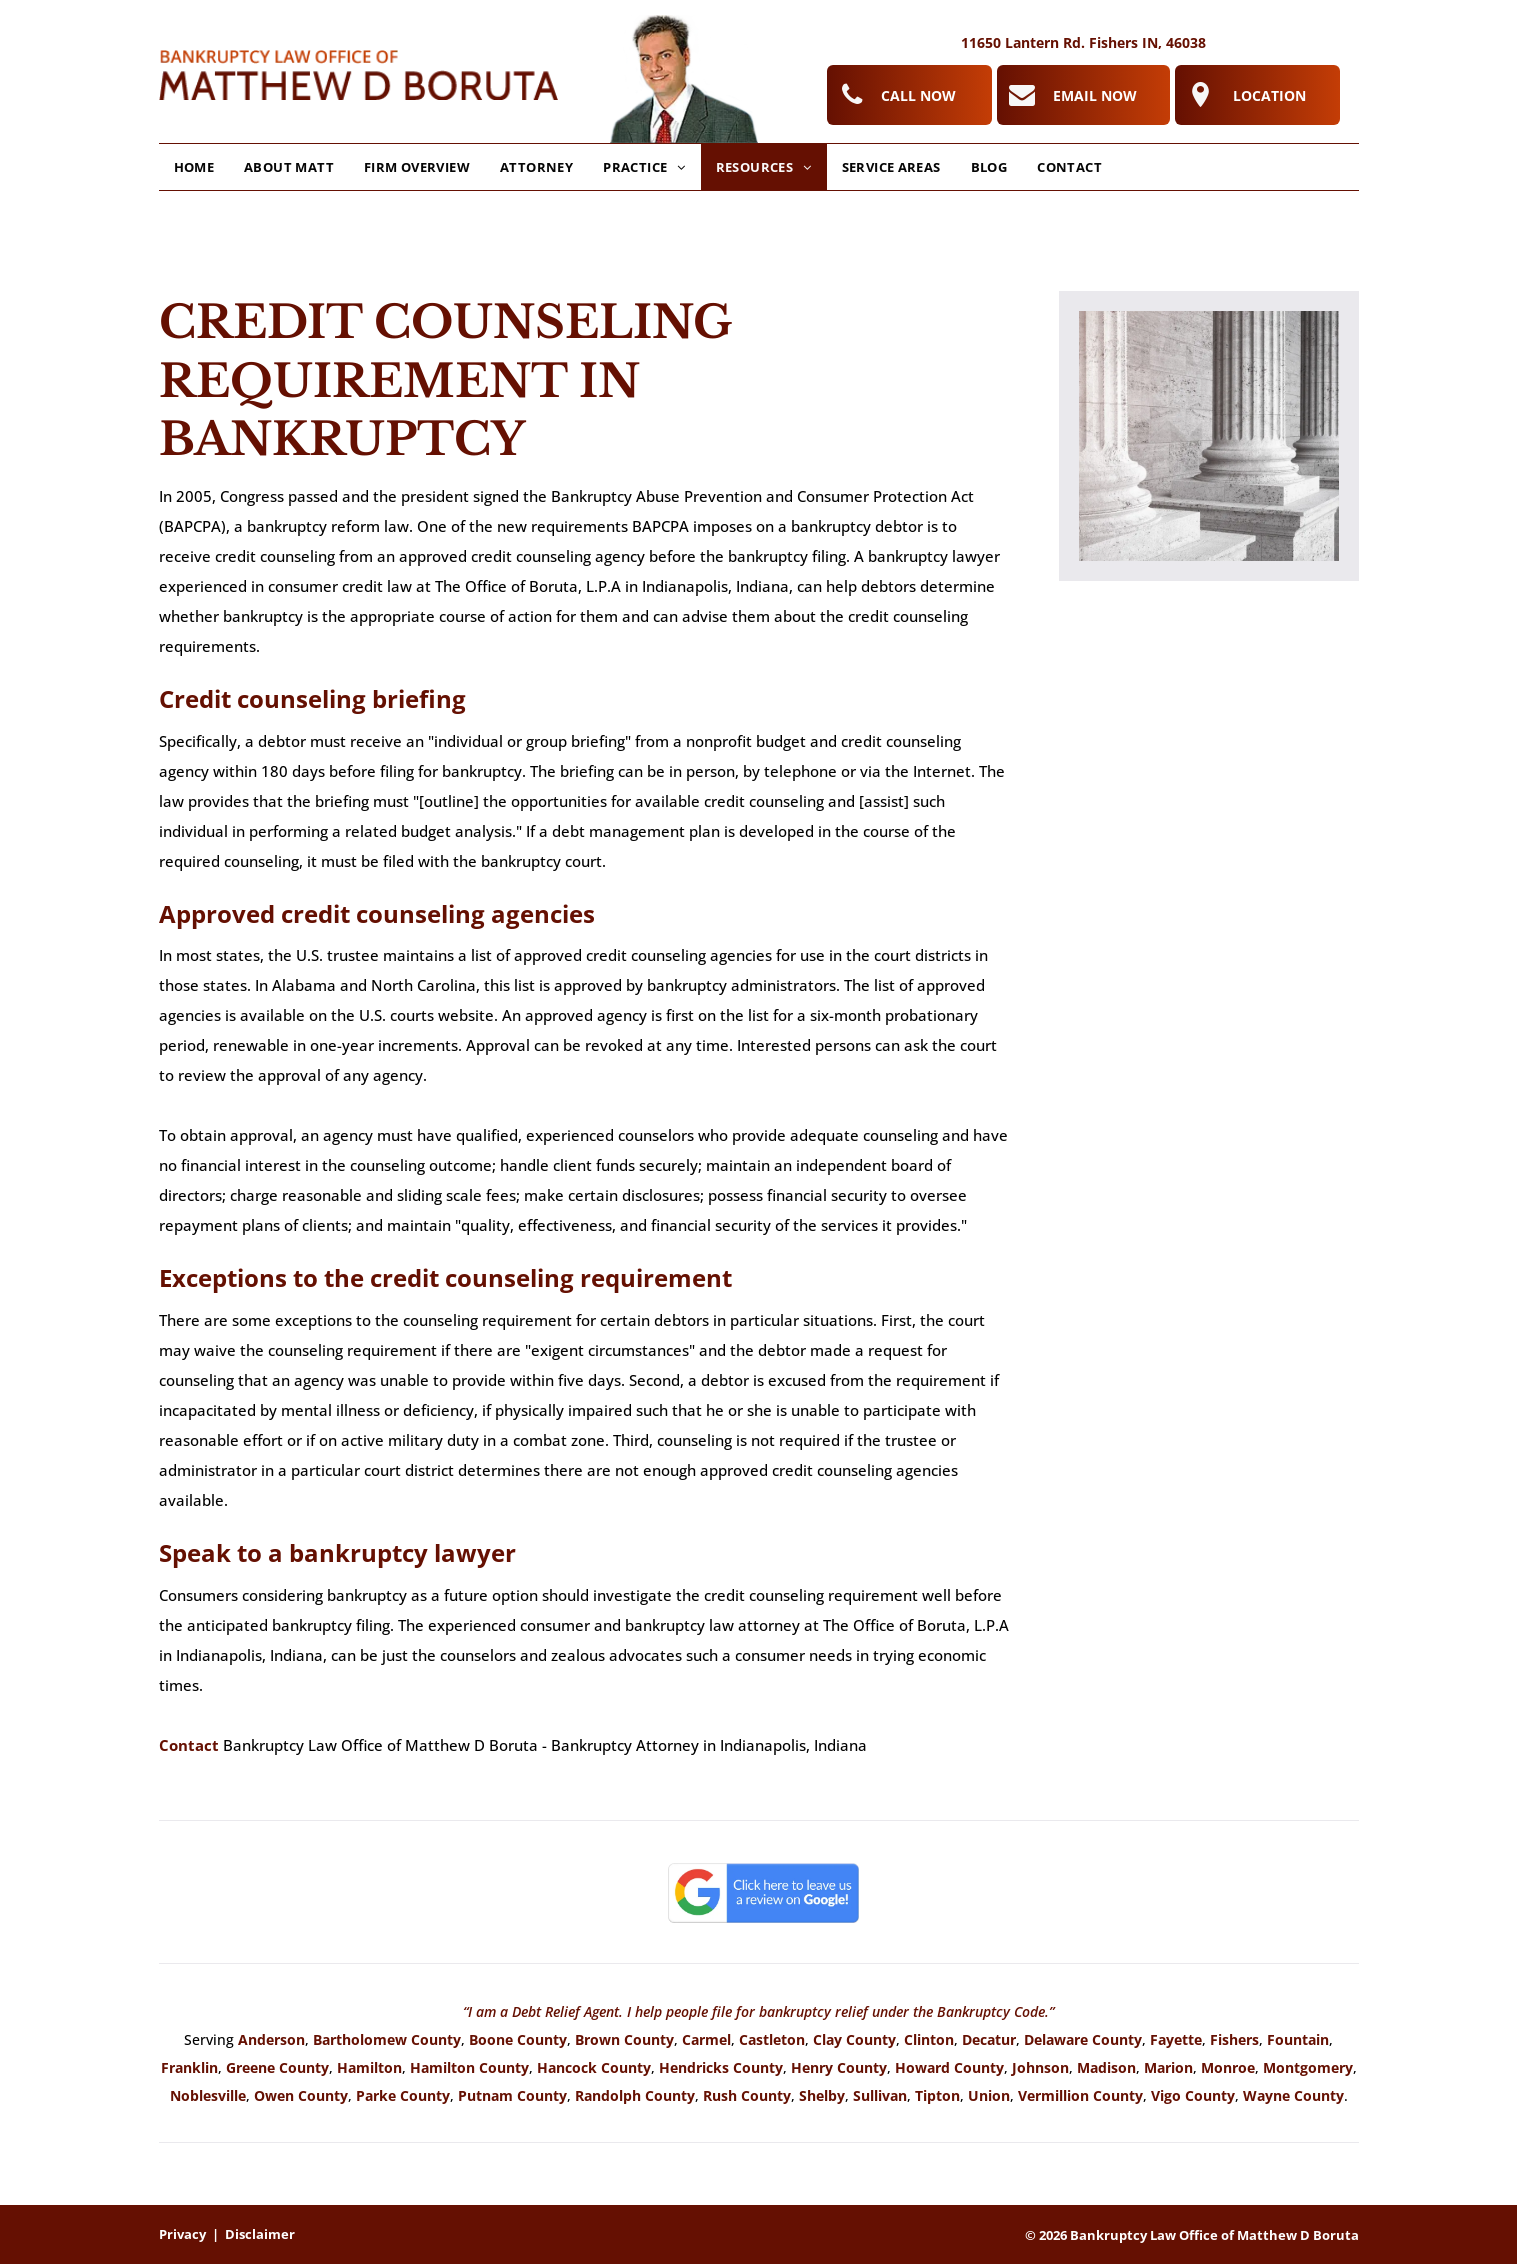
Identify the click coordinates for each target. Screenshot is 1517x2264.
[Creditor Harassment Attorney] (1209, 436)
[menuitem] (194, 167)
